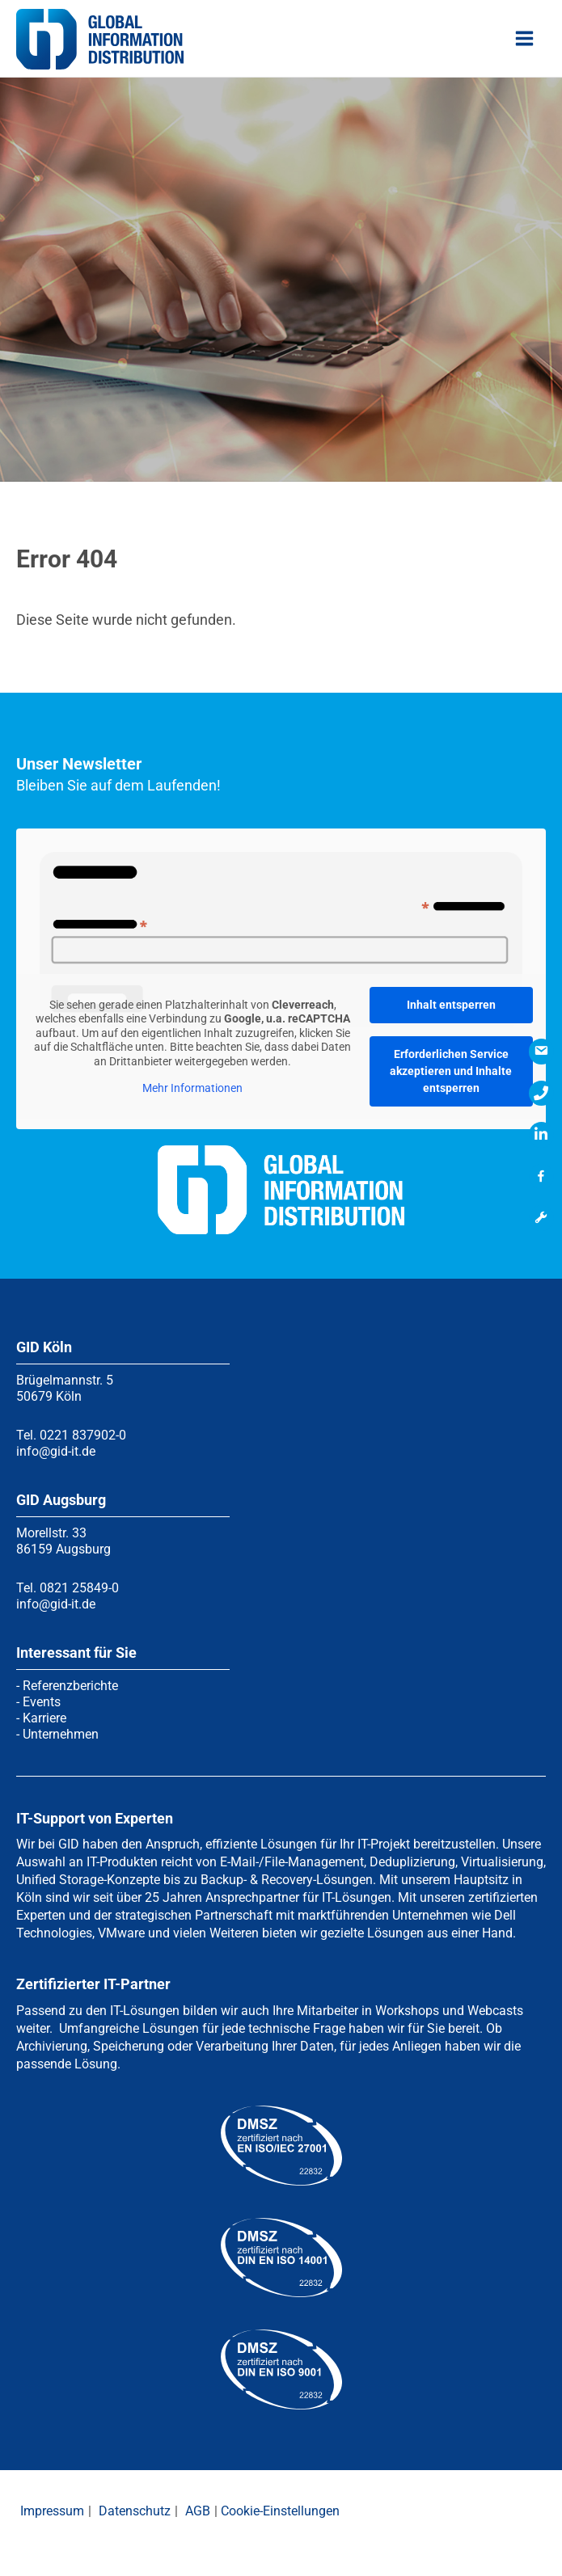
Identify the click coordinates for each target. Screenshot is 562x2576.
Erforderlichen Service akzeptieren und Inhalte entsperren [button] (451, 1071)
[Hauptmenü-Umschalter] (525, 40)
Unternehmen (61, 1734)
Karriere (44, 1718)
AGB (197, 2511)
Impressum (52, 2511)
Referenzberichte (70, 1685)
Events (42, 1702)
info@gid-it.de (55, 1451)
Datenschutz (135, 2511)
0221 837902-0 (83, 1435)
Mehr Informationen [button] (192, 1087)
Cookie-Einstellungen (280, 2511)
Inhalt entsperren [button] (451, 1004)
